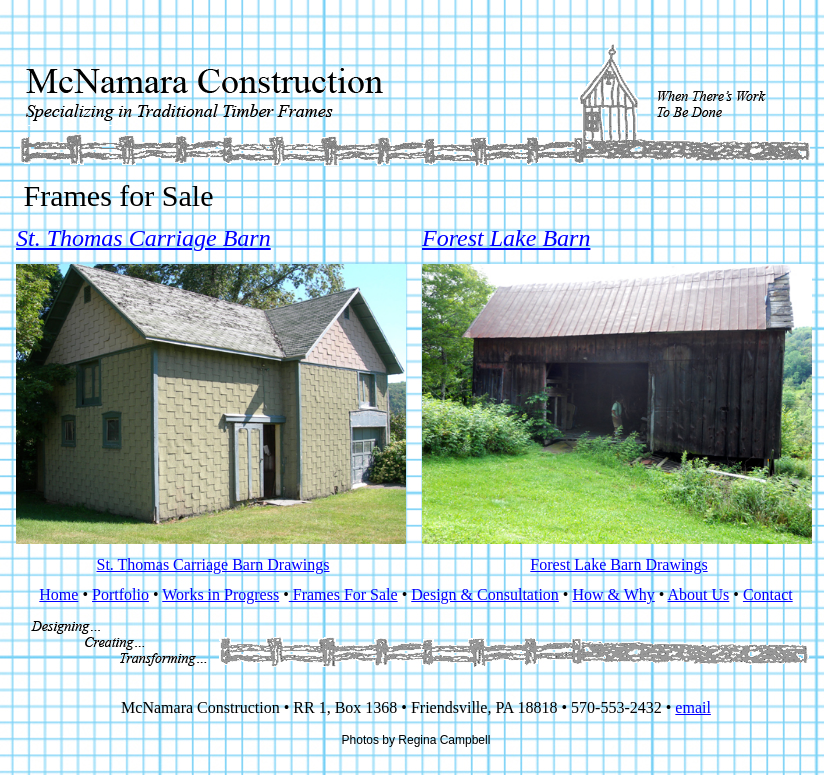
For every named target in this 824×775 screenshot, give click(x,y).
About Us (699, 594)
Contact (768, 594)
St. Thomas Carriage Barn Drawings (213, 564)
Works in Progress (220, 594)
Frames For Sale (343, 594)
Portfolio (120, 594)
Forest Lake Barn (506, 238)
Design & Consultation (485, 594)
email (693, 707)
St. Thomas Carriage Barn (143, 238)
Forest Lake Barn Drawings (618, 564)
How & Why (613, 594)
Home (58, 594)
